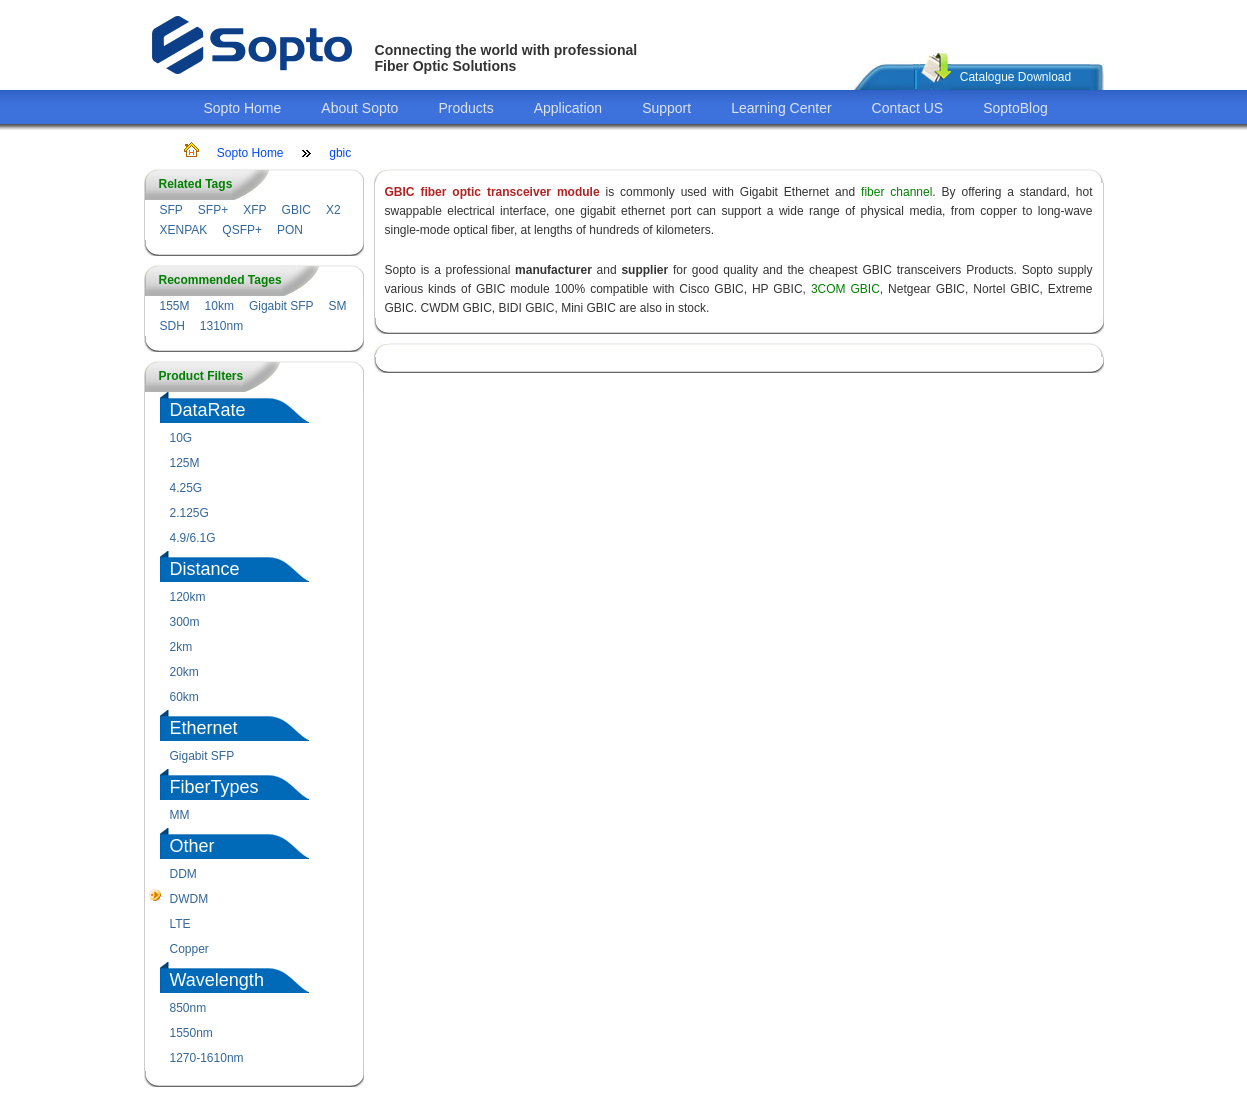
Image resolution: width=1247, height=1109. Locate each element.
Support (666, 108)
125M (185, 463)
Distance (205, 569)
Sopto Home (243, 108)
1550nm (191, 1033)
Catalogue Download (1015, 77)
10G (181, 438)
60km (184, 697)
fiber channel (896, 192)
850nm (188, 1008)
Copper (189, 949)
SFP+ (213, 210)
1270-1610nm (207, 1058)
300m (185, 622)
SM (338, 306)
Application (568, 108)
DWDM (189, 899)
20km (184, 672)
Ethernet (204, 728)
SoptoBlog (1015, 108)
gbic (340, 153)
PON (290, 230)
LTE (180, 924)
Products (465, 108)
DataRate (208, 410)
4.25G (186, 488)
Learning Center (781, 108)
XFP (254, 210)
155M (175, 306)
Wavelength (217, 980)
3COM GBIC (845, 289)
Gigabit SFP (281, 306)
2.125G (189, 513)
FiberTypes (214, 787)
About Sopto (359, 108)
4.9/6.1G (193, 538)
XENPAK (184, 230)
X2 (333, 210)
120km (188, 597)
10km (219, 306)
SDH (172, 326)
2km (181, 647)
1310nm (221, 326)
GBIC (296, 210)
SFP (171, 210)
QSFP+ (242, 230)
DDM (183, 874)
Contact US (908, 108)
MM (180, 815)
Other (192, 846)
